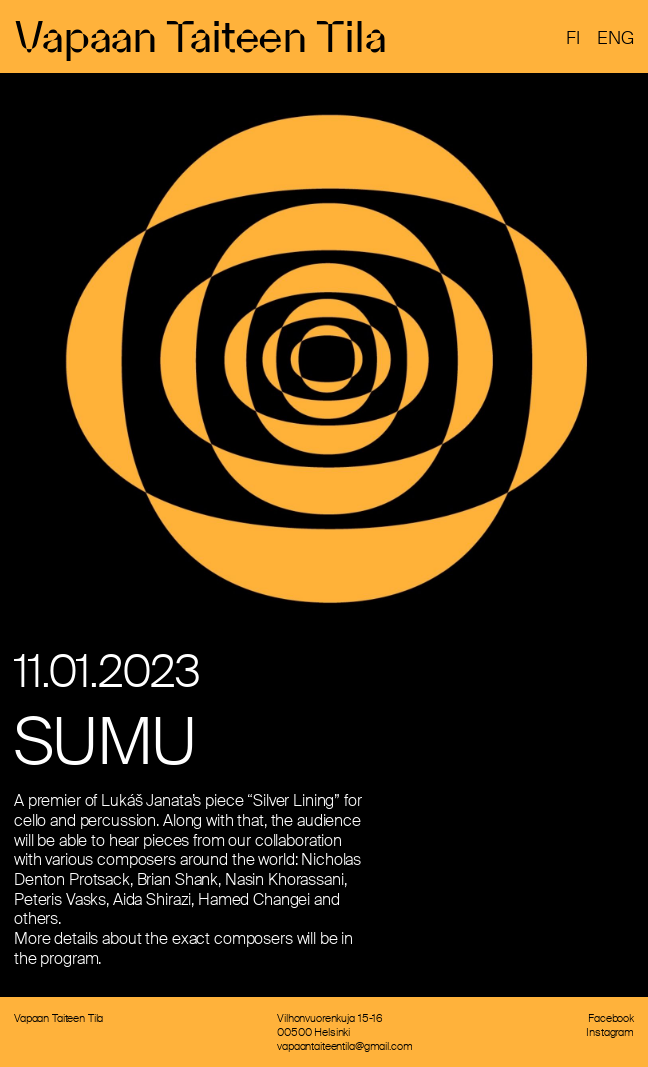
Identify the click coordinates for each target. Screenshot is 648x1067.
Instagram (610, 1032)
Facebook (611, 1018)
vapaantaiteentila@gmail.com (344, 1046)
